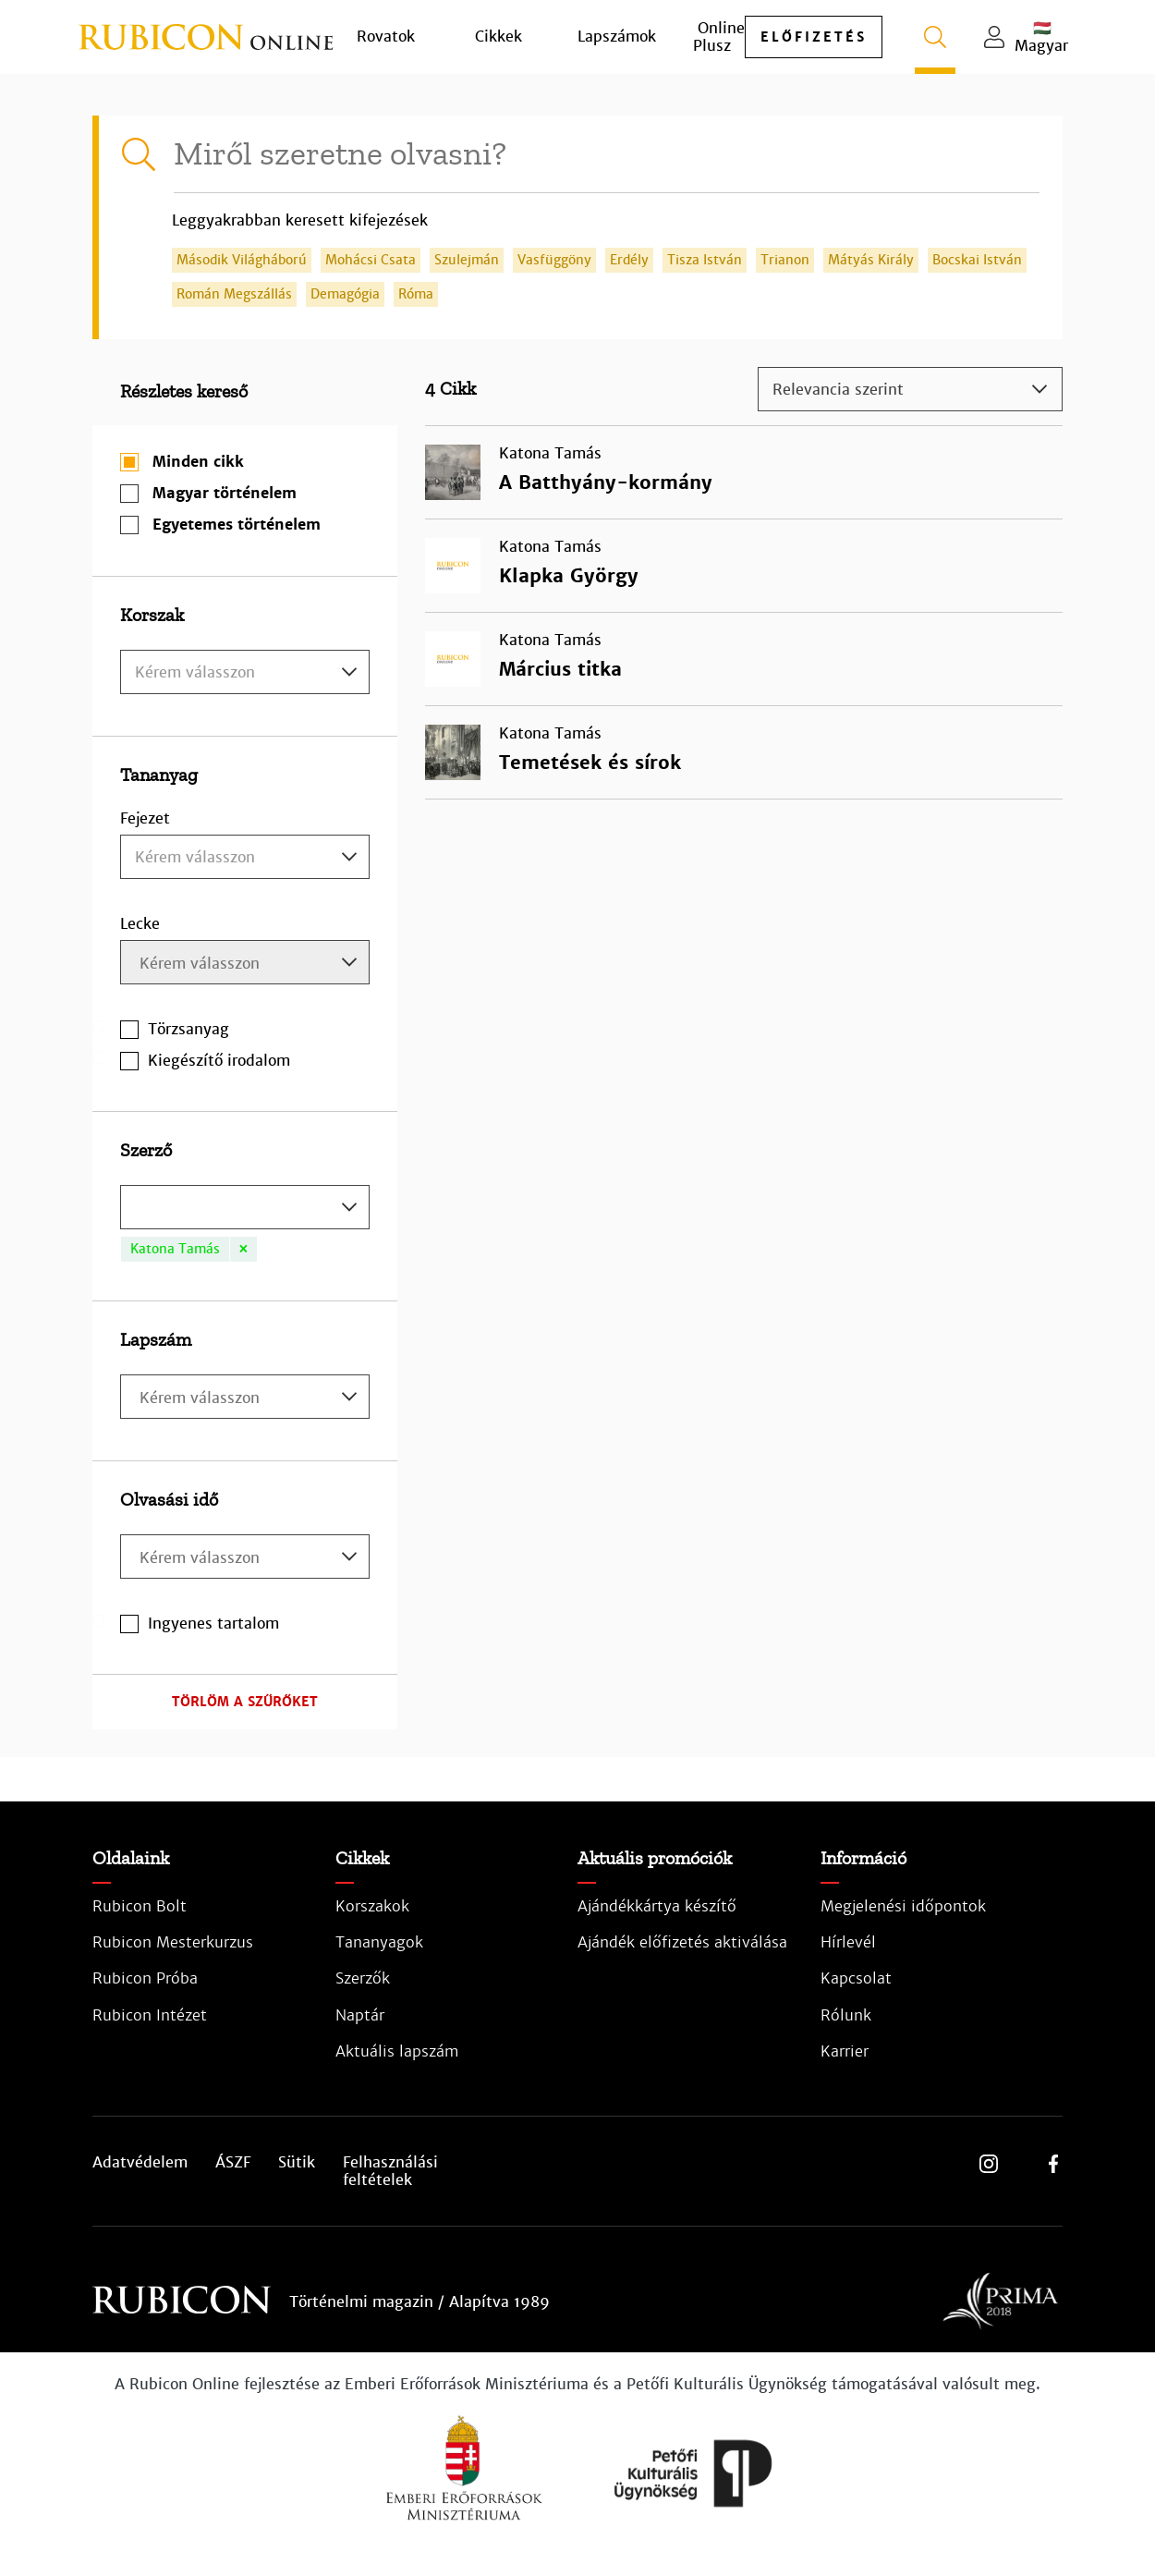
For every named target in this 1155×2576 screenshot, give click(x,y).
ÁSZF (232, 2163)
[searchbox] (247, 964)
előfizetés (813, 37)
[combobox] (245, 672)
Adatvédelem (140, 2163)
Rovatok (386, 36)
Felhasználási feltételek (390, 2171)
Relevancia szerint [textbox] (838, 389)
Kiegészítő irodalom (219, 1060)
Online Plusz (719, 36)
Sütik (296, 2163)
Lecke (140, 924)
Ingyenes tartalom (213, 1623)
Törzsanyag (188, 1029)
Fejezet (145, 818)
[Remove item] (243, 1249)
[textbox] (245, 673)
